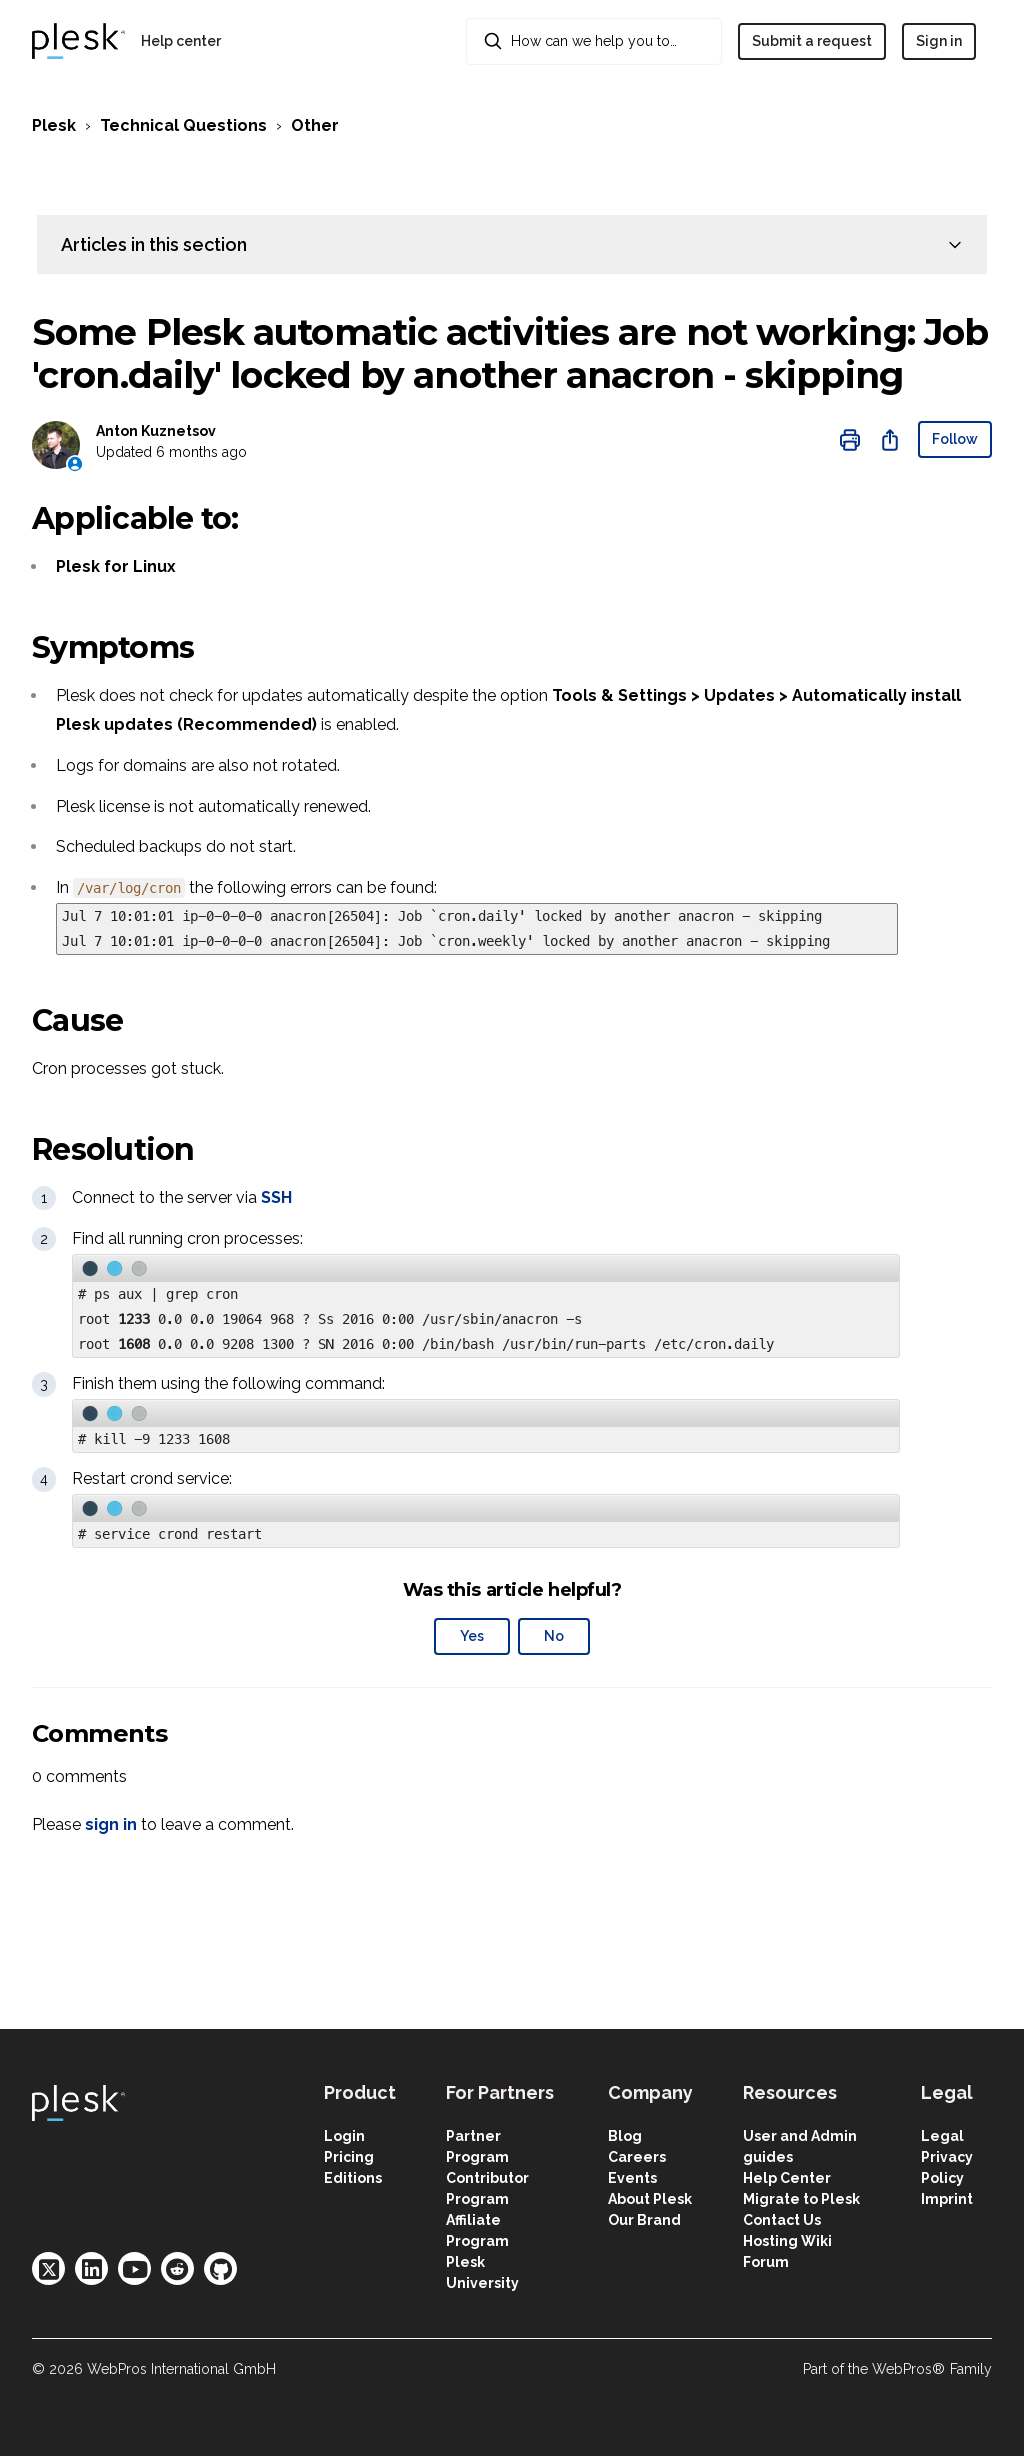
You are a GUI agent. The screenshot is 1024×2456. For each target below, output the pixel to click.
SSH (276, 1197)
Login (344, 2136)
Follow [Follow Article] (955, 439)
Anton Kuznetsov (156, 431)
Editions (353, 2178)
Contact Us (782, 2220)
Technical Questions (183, 125)
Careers (637, 2157)
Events (632, 2178)
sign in (111, 1824)
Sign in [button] (939, 41)
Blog (625, 2136)
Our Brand (644, 2220)
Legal (942, 2136)
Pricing (349, 2157)
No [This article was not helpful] (554, 1636)
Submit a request (812, 41)
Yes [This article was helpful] (472, 1636)
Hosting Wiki (787, 2241)
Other (315, 125)
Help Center (787, 2178)
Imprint (947, 2199)
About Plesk (650, 2199)
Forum (766, 2262)
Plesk (54, 125)
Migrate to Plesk (801, 2199)
